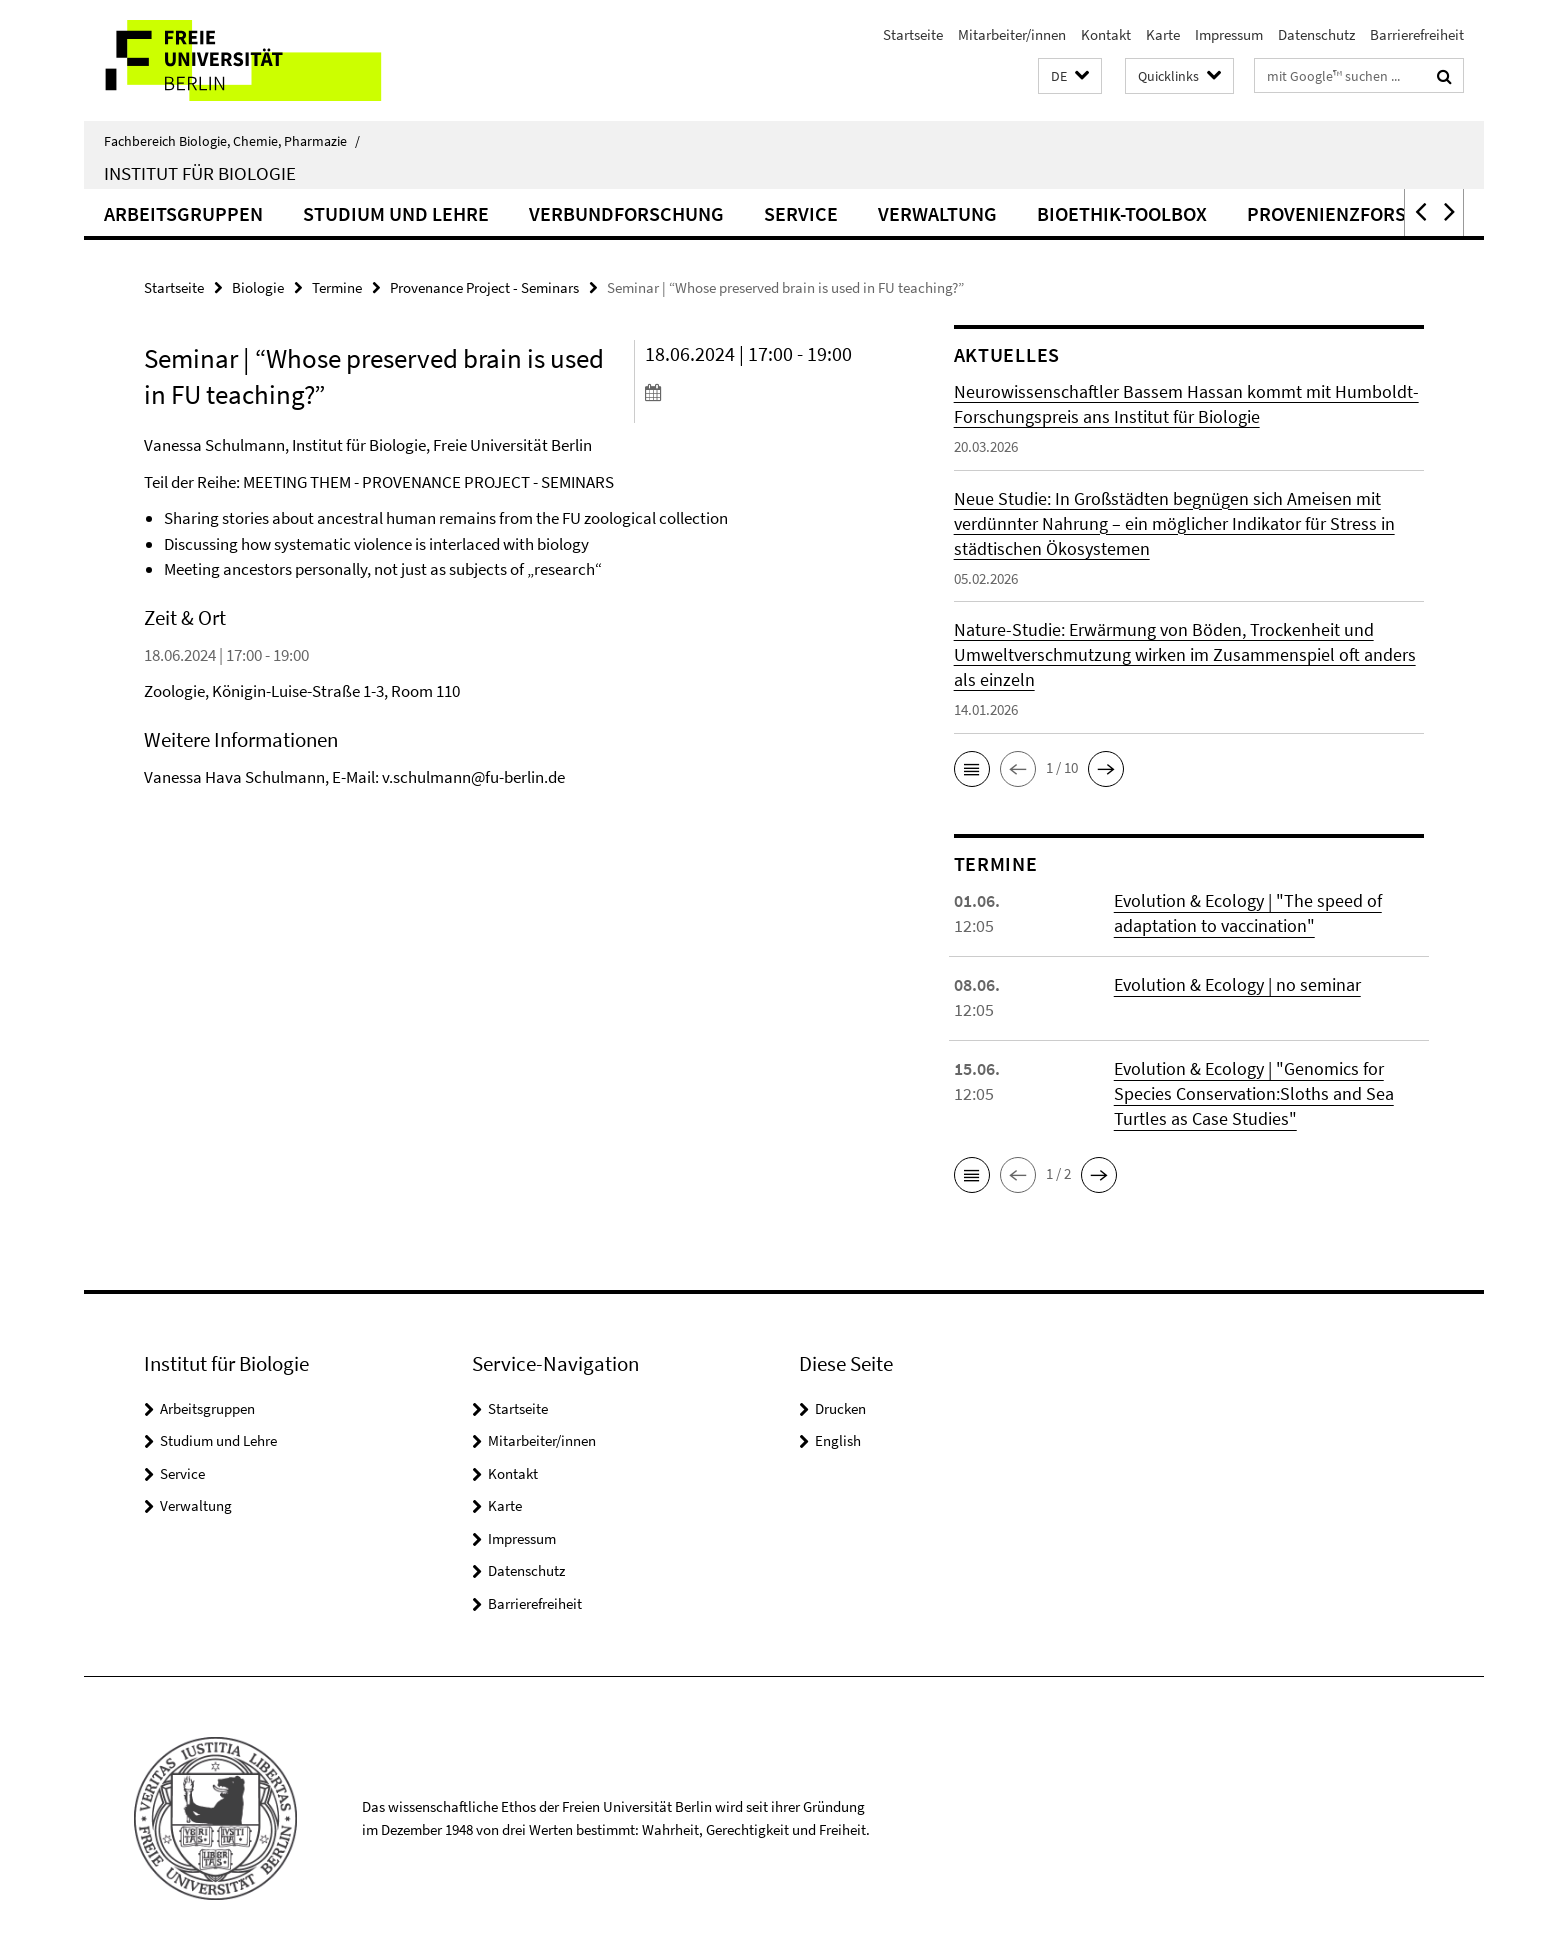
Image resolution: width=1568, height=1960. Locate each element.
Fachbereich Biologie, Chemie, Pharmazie (232, 141)
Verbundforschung (626, 213)
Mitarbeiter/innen (1012, 34)
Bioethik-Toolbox (1122, 213)
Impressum (1229, 34)
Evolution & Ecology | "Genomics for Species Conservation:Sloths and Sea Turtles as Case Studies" (1254, 1093)
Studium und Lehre (396, 213)
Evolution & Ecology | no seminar (1237, 984)
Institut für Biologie (200, 173)
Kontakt (1106, 34)
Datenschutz (1316, 34)
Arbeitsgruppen (183, 213)
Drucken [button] (840, 1408)
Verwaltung (937, 213)
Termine (337, 287)
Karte (1163, 34)
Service (801, 213)
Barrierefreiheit (1417, 34)
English (838, 1440)
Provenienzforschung (1358, 213)
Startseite (913, 34)
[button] (1070, 76)
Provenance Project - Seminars (484, 287)
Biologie (258, 287)
